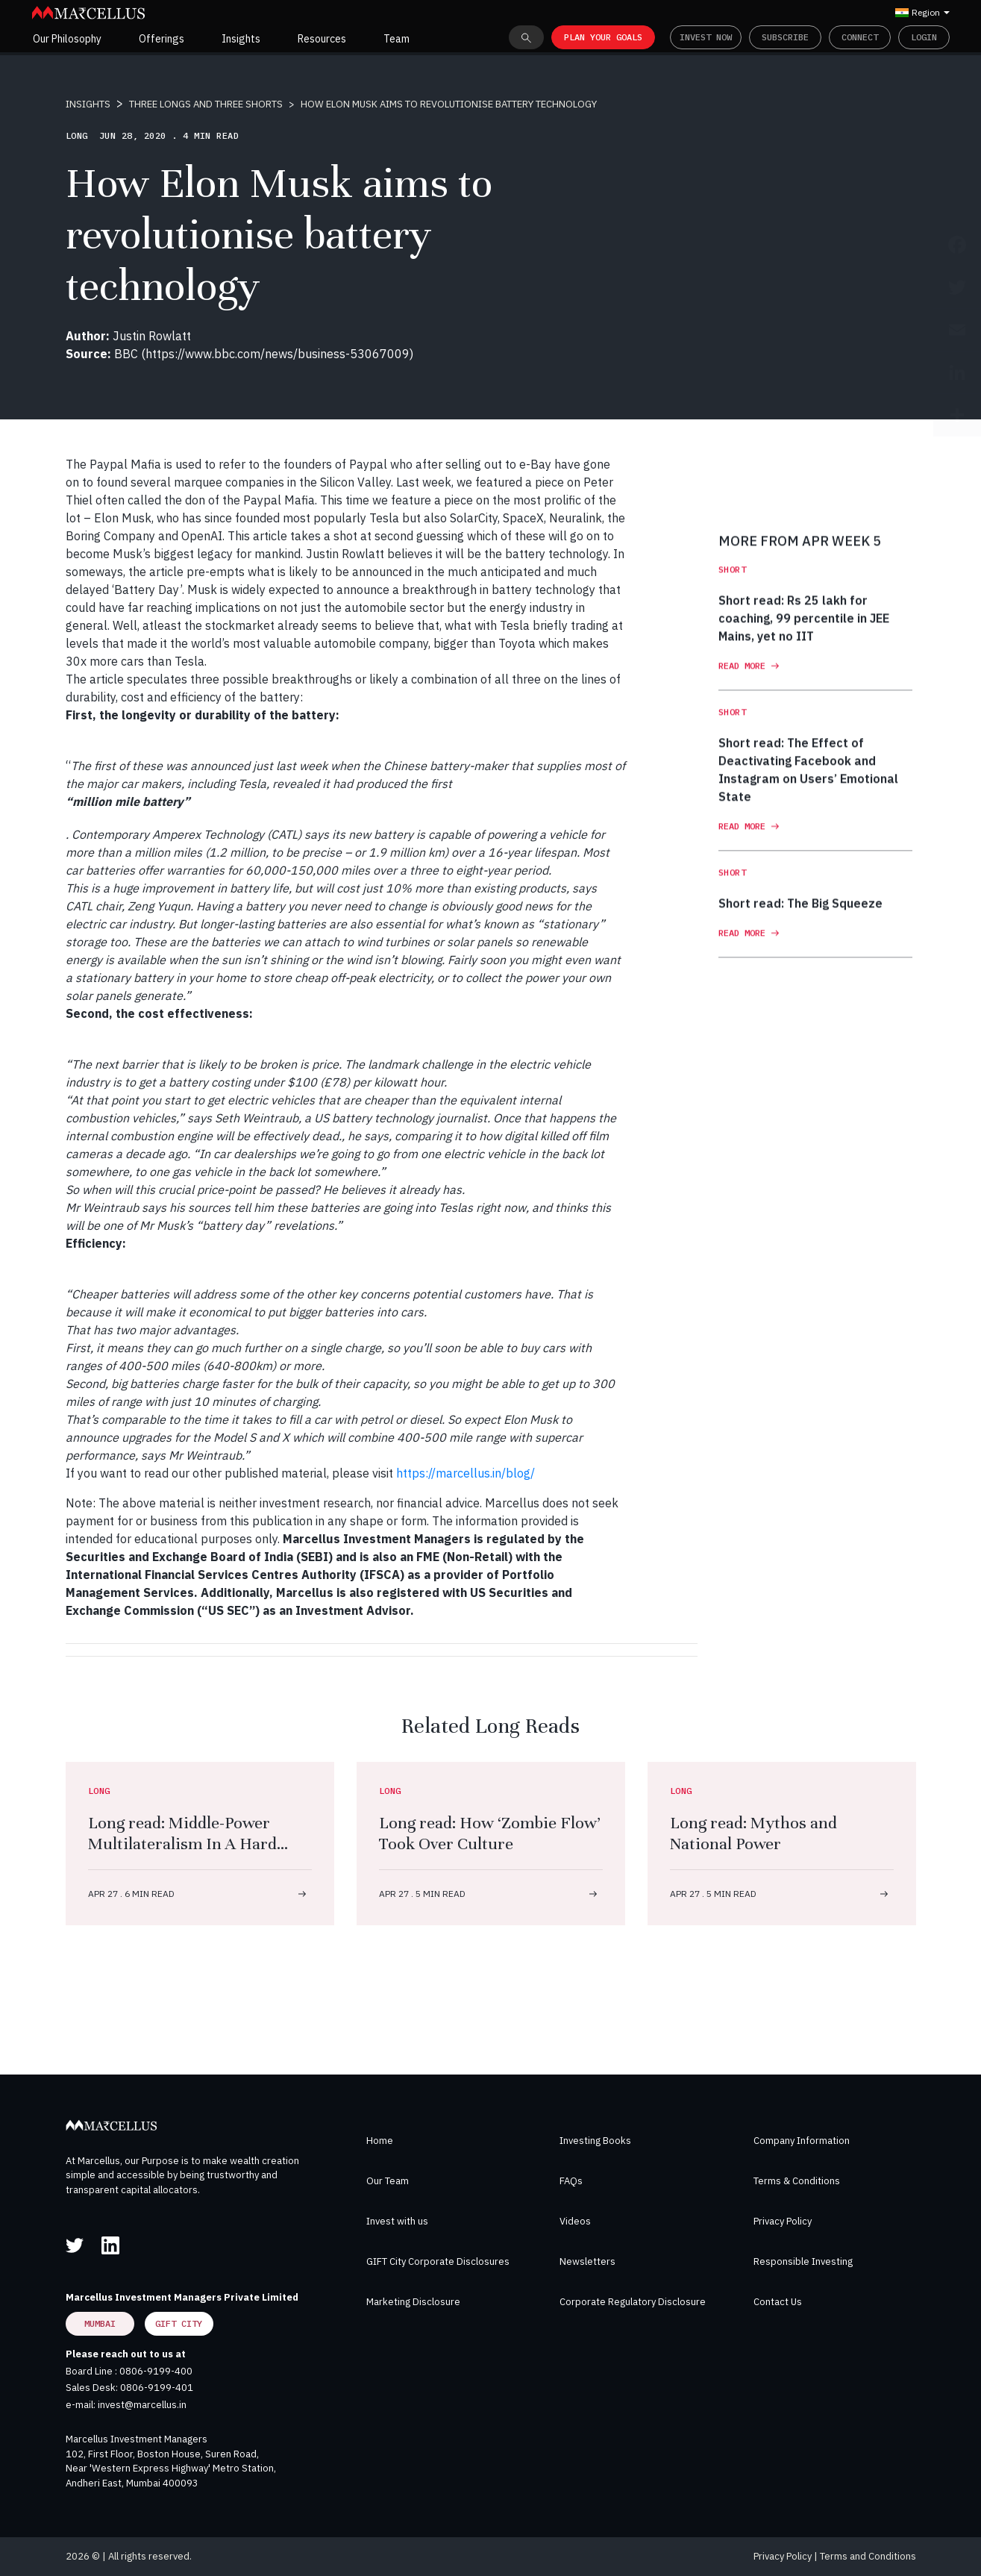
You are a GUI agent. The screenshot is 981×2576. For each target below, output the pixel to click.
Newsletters (587, 2261)
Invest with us (397, 2221)
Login (924, 37)
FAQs (571, 2181)
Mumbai (100, 2323)
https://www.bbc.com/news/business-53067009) (279, 353)
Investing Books (595, 2140)
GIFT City (178, 2323)
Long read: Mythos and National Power (753, 1833)
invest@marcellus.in (142, 2404)
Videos (575, 2221)
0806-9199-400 (155, 2371)
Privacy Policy (782, 2221)
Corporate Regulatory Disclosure (633, 2301)
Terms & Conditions (796, 2181)
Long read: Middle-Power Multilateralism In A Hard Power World (182, 1844)
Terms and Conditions (868, 2556)
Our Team (387, 2181)
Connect (859, 37)
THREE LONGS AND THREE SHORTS (206, 104)
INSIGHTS (88, 104)
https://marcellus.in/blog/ (465, 1473)
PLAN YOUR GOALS (603, 37)
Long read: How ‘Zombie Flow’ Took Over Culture (490, 1833)
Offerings (161, 39)
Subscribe (785, 37)
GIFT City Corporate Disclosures (438, 2261)
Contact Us (777, 2301)
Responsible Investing (803, 2261)
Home (379, 2140)
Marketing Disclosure (413, 2301)
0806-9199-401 (156, 2387)
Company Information (801, 2140)
